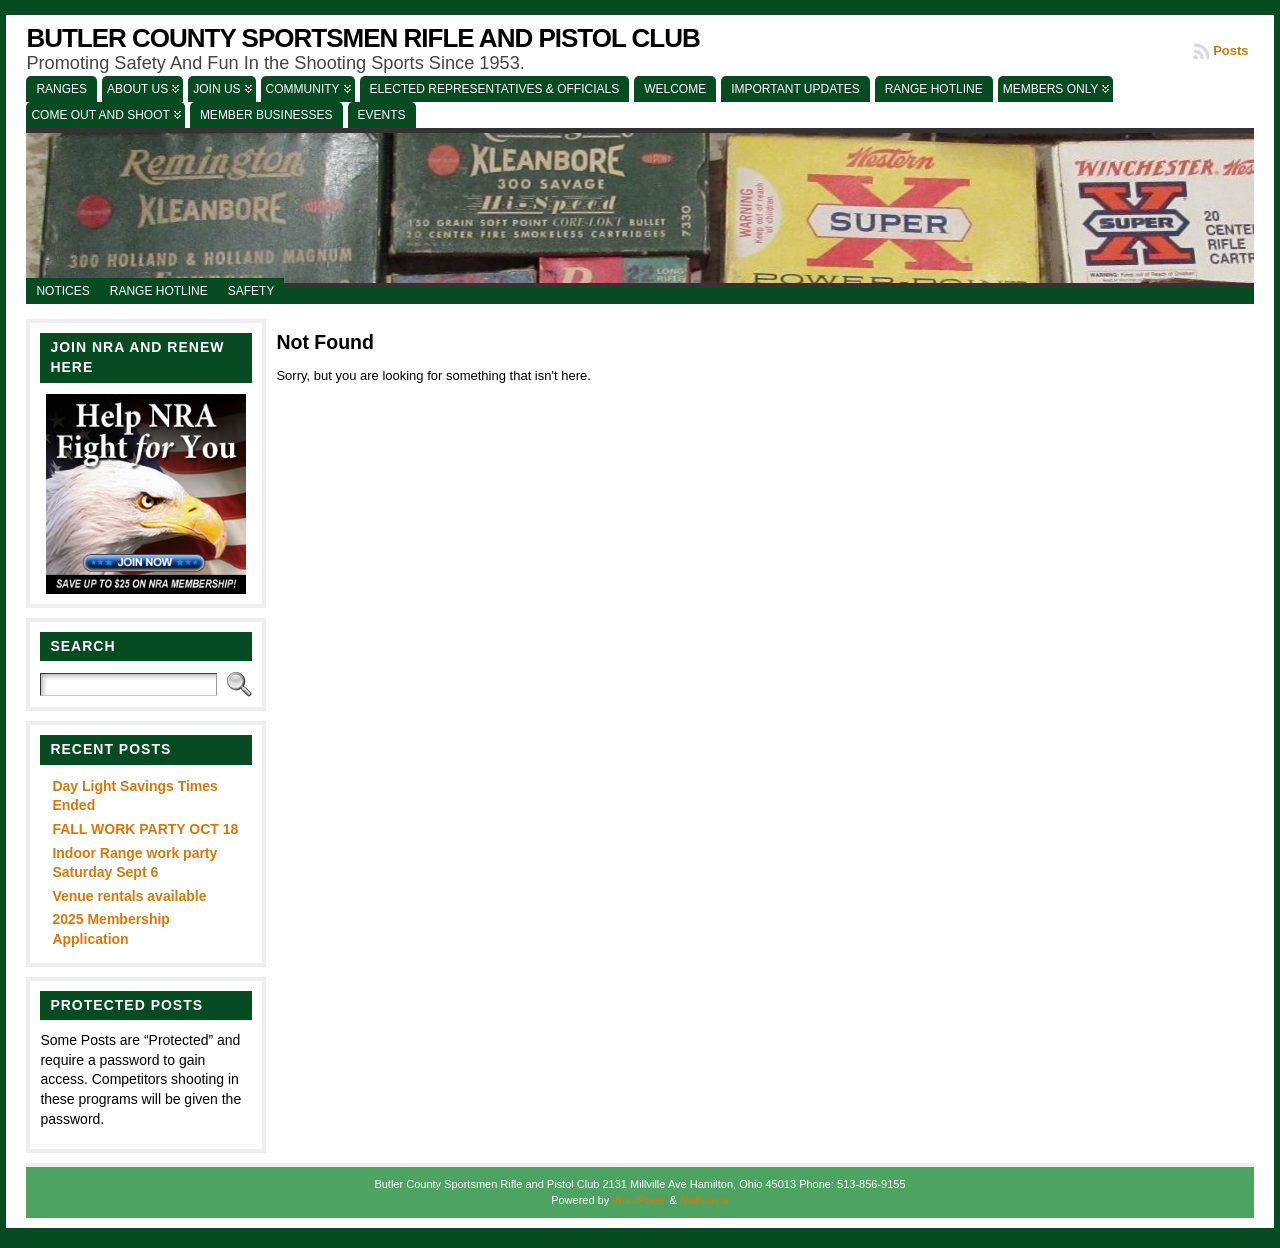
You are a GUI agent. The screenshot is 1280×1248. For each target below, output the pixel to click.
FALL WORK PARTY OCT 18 (145, 829)
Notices (62, 291)
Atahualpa (704, 1200)
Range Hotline (159, 291)
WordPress (639, 1200)
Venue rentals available (129, 896)
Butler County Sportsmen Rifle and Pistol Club (362, 38)
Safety (251, 291)
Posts (1230, 50)
